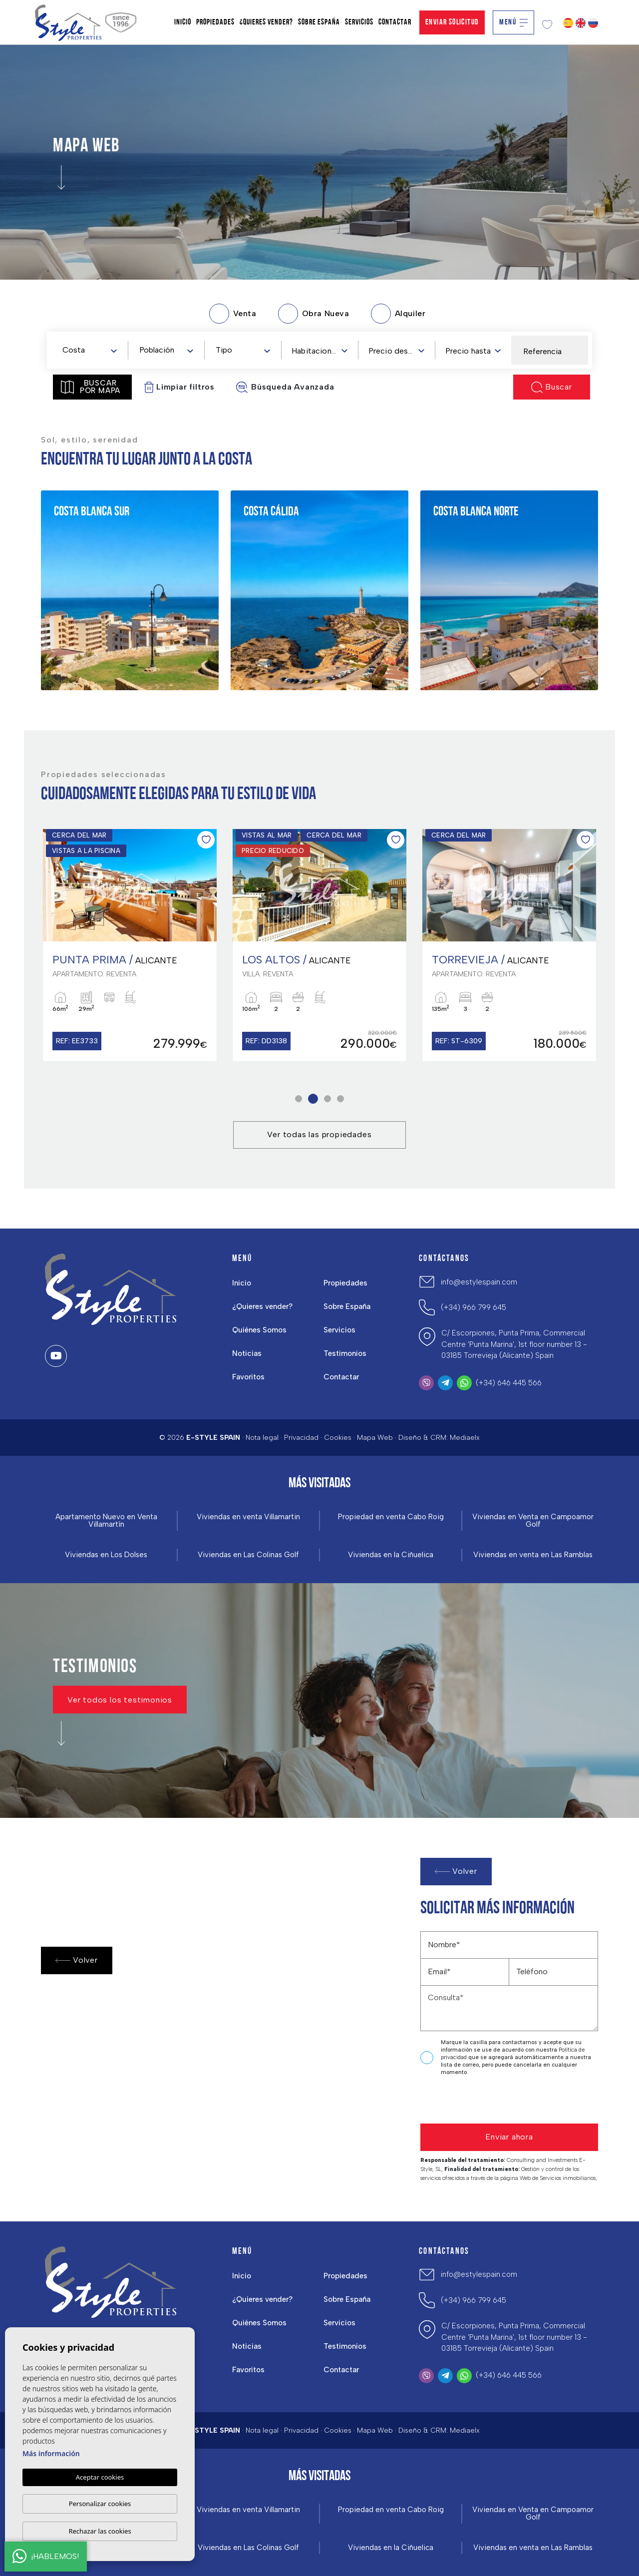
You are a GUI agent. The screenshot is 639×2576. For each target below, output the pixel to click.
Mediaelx (465, 1437)
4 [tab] (340, 1098)
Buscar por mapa (90, 387)
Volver (76, 1960)
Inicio (241, 1283)
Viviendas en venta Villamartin (248, 1517)
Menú (513, 22)
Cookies (337, 1437)
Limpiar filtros (179, 387)
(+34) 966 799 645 (473, 1307)
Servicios (339, 1329)
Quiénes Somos (259, 1329)
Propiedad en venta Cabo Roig (391, 1517)
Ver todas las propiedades (319, 1134)
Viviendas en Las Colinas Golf (248, 1555)
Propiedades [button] (345, 1283)
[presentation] (473, 2102)
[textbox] (91, 350)
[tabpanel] (129, 945)
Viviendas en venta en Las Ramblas (533, 1555)
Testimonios (344, 1353)
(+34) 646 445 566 (509, 1382)
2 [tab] (313, 1098)
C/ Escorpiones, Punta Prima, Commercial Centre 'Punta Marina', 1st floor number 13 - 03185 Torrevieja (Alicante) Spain (514, 1344)
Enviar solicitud (452, 22)
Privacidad (301, 1437)
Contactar (341, 1376)
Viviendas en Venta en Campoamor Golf (533, 1520)
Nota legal (262, 1437)
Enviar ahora (509, 2137)
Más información (51, 2453)
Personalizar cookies (100, 2503)
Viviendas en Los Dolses (106, 1555)
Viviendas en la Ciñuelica (390, 1555)
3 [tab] (327, 1098)
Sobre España (346, 1306)
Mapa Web (375, 1437)
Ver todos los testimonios (119, 1699)
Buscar (551, 387)
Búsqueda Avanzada (284, 387)
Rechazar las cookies (99, 2531)
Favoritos (248, 1376)
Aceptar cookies (100, 2477)
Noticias (247, 1353)
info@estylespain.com (479, 1282)
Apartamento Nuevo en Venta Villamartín (106, 1520)
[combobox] (89, 349)
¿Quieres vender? (262, 1306)
